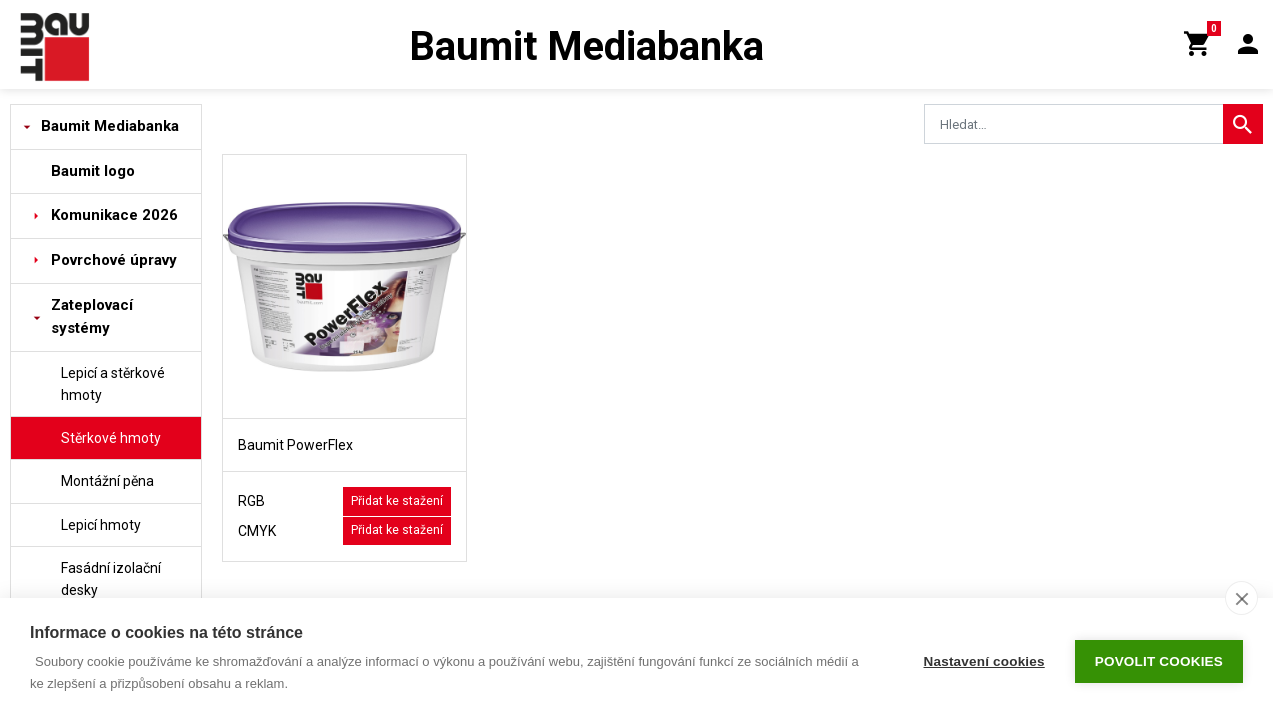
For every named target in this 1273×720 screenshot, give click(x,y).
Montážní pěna (107, 481)
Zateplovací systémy (92, 317)
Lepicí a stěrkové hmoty (113, 384)
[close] (1241, 598)
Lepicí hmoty (101, 525)
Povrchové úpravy (114, 260)
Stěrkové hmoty (111, 438)
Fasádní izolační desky (111, 579)
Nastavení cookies (984, 659)
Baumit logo (93, 171)
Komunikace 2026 (114, 215)
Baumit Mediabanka (110, 126)
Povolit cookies (1159, 659)
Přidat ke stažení (397, 501)
